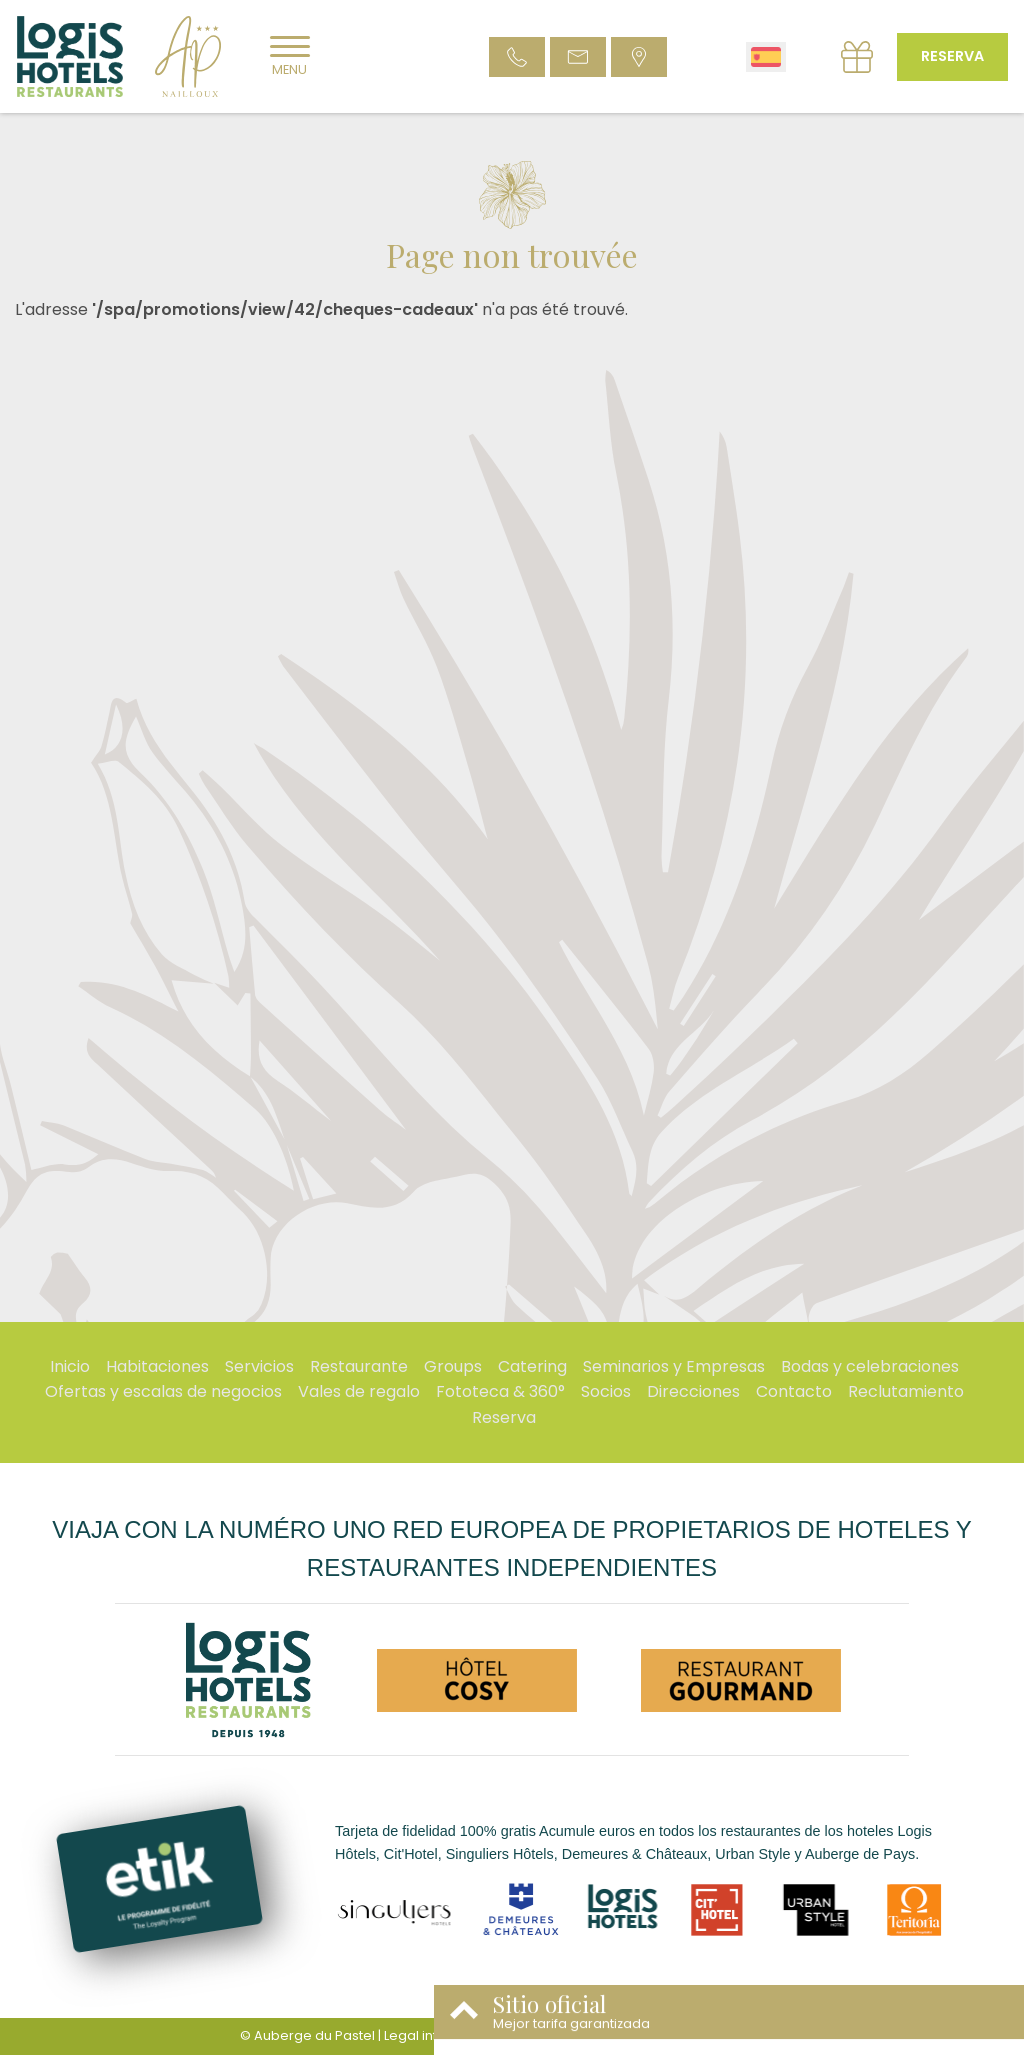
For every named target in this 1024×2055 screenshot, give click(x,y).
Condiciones (547, 2035)
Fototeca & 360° (500, 1391)
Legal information (440, 2035)
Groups (453, 1366)
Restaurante (359, 1366)
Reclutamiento (906, 1391)
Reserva (952, 56)
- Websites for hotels (691, 2035)
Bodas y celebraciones (870, 1366)
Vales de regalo (359, 1391)
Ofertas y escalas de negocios (163, 1391)
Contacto (794, 1391)
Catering (532, 1366)
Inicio (70, 1366)
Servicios (259, 1366)
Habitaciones (157, 1366)
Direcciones (693, 1391)
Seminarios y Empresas (674, 1366)
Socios (606, 1391)
